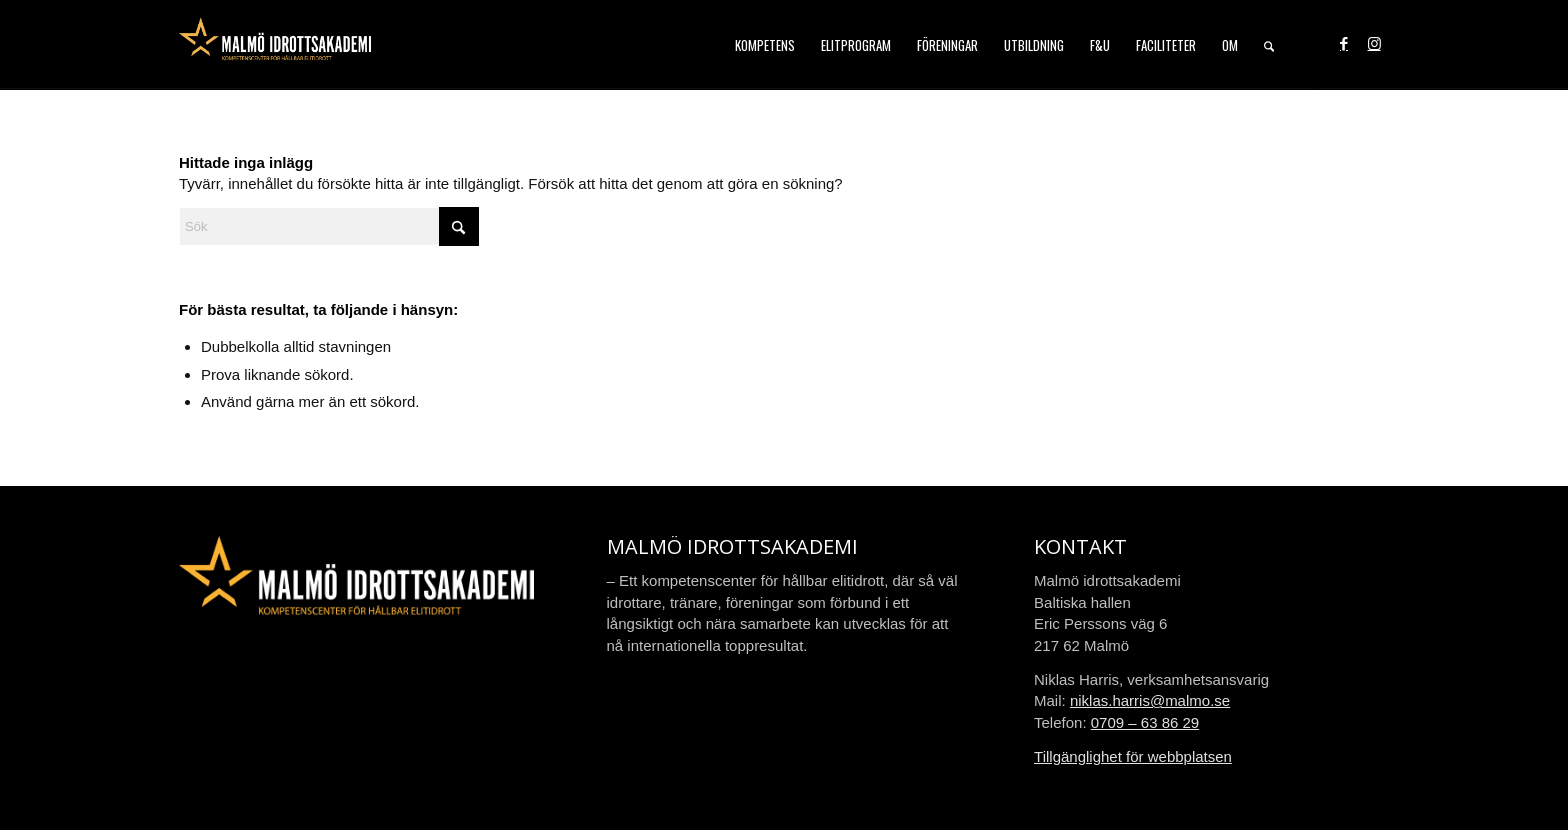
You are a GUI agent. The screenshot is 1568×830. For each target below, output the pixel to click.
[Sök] (1269, 45)
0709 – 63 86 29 (1145, 722)
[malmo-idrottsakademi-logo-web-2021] (275, 45)
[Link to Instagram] (1374, 44)
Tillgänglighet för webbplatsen (1133, 756)
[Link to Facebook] (1344, 44)
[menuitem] (765, 45)
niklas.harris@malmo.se (1150, 700)
